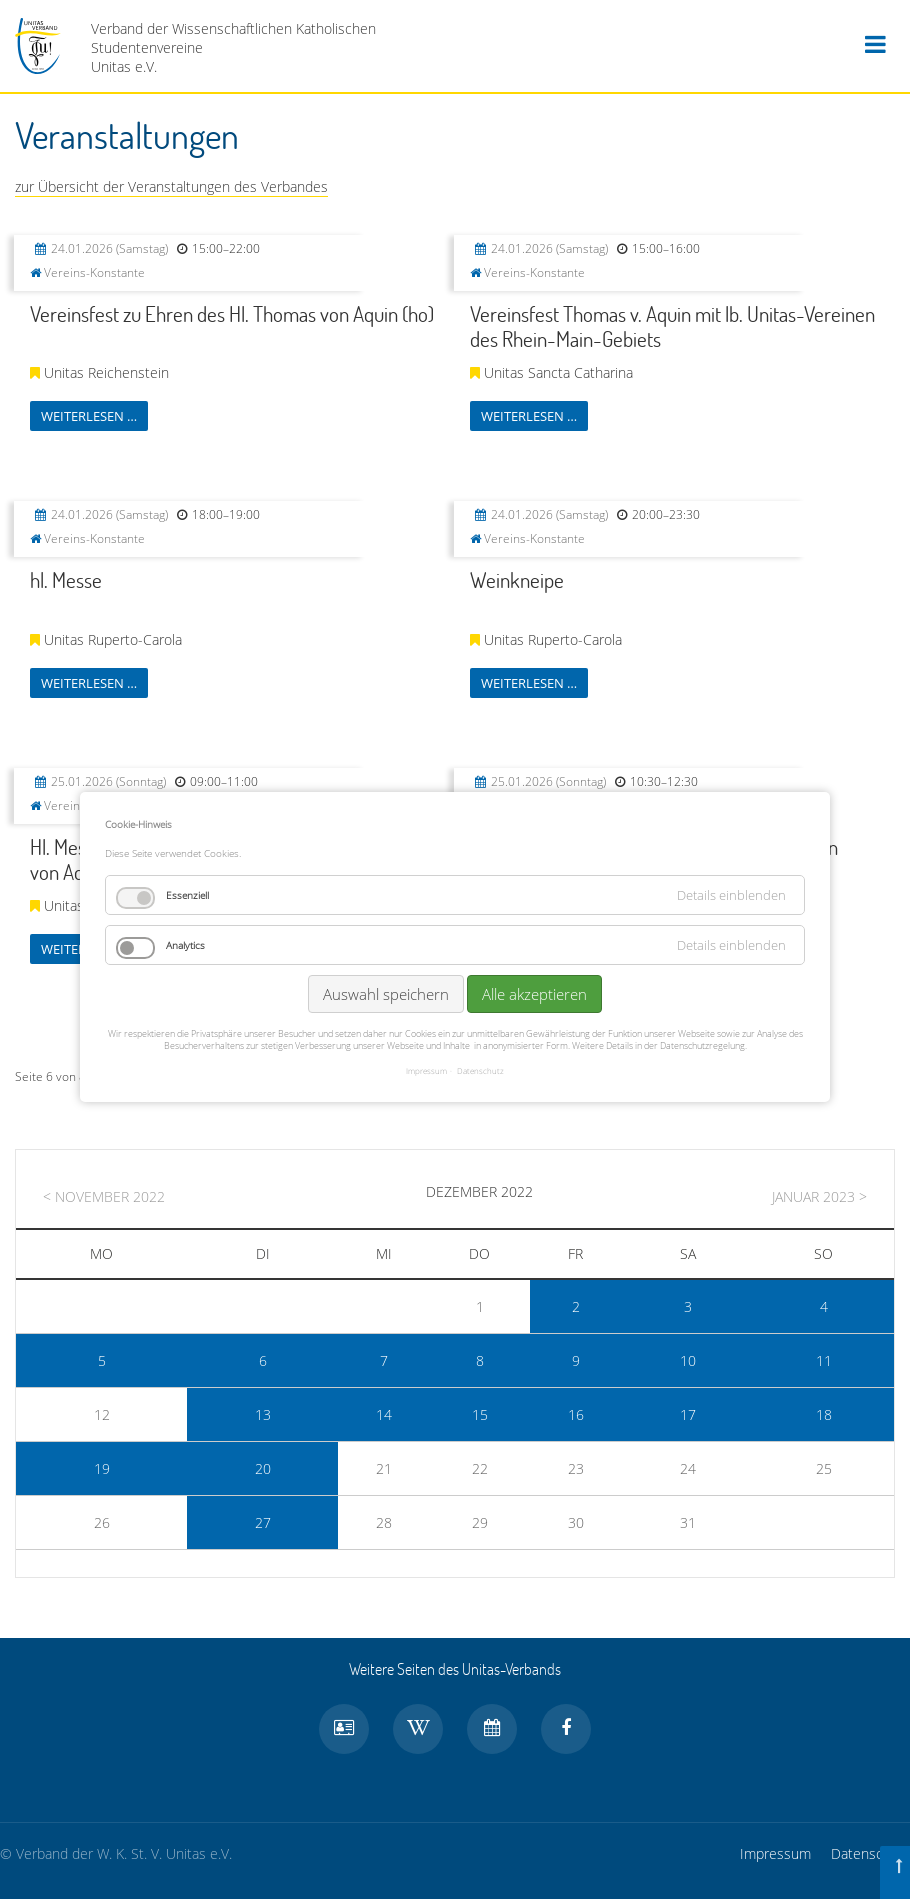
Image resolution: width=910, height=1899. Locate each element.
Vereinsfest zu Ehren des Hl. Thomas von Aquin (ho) (232, 313)
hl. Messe (66, 579)
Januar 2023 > (819, 1196)
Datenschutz (870, 1853)
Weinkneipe (517, 579)
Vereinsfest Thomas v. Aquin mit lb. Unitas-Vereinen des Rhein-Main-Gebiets (672, 326)
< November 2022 (104, 1196)
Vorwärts (462, 1081)
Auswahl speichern (386, 952)
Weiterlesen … (89, 416)
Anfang (116, 1081)
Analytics (185, 903)
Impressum (775, 1853)
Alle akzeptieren (534, 952)
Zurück (178, 1081)
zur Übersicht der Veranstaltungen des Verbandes (171, 186)
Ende (525, 1081)
